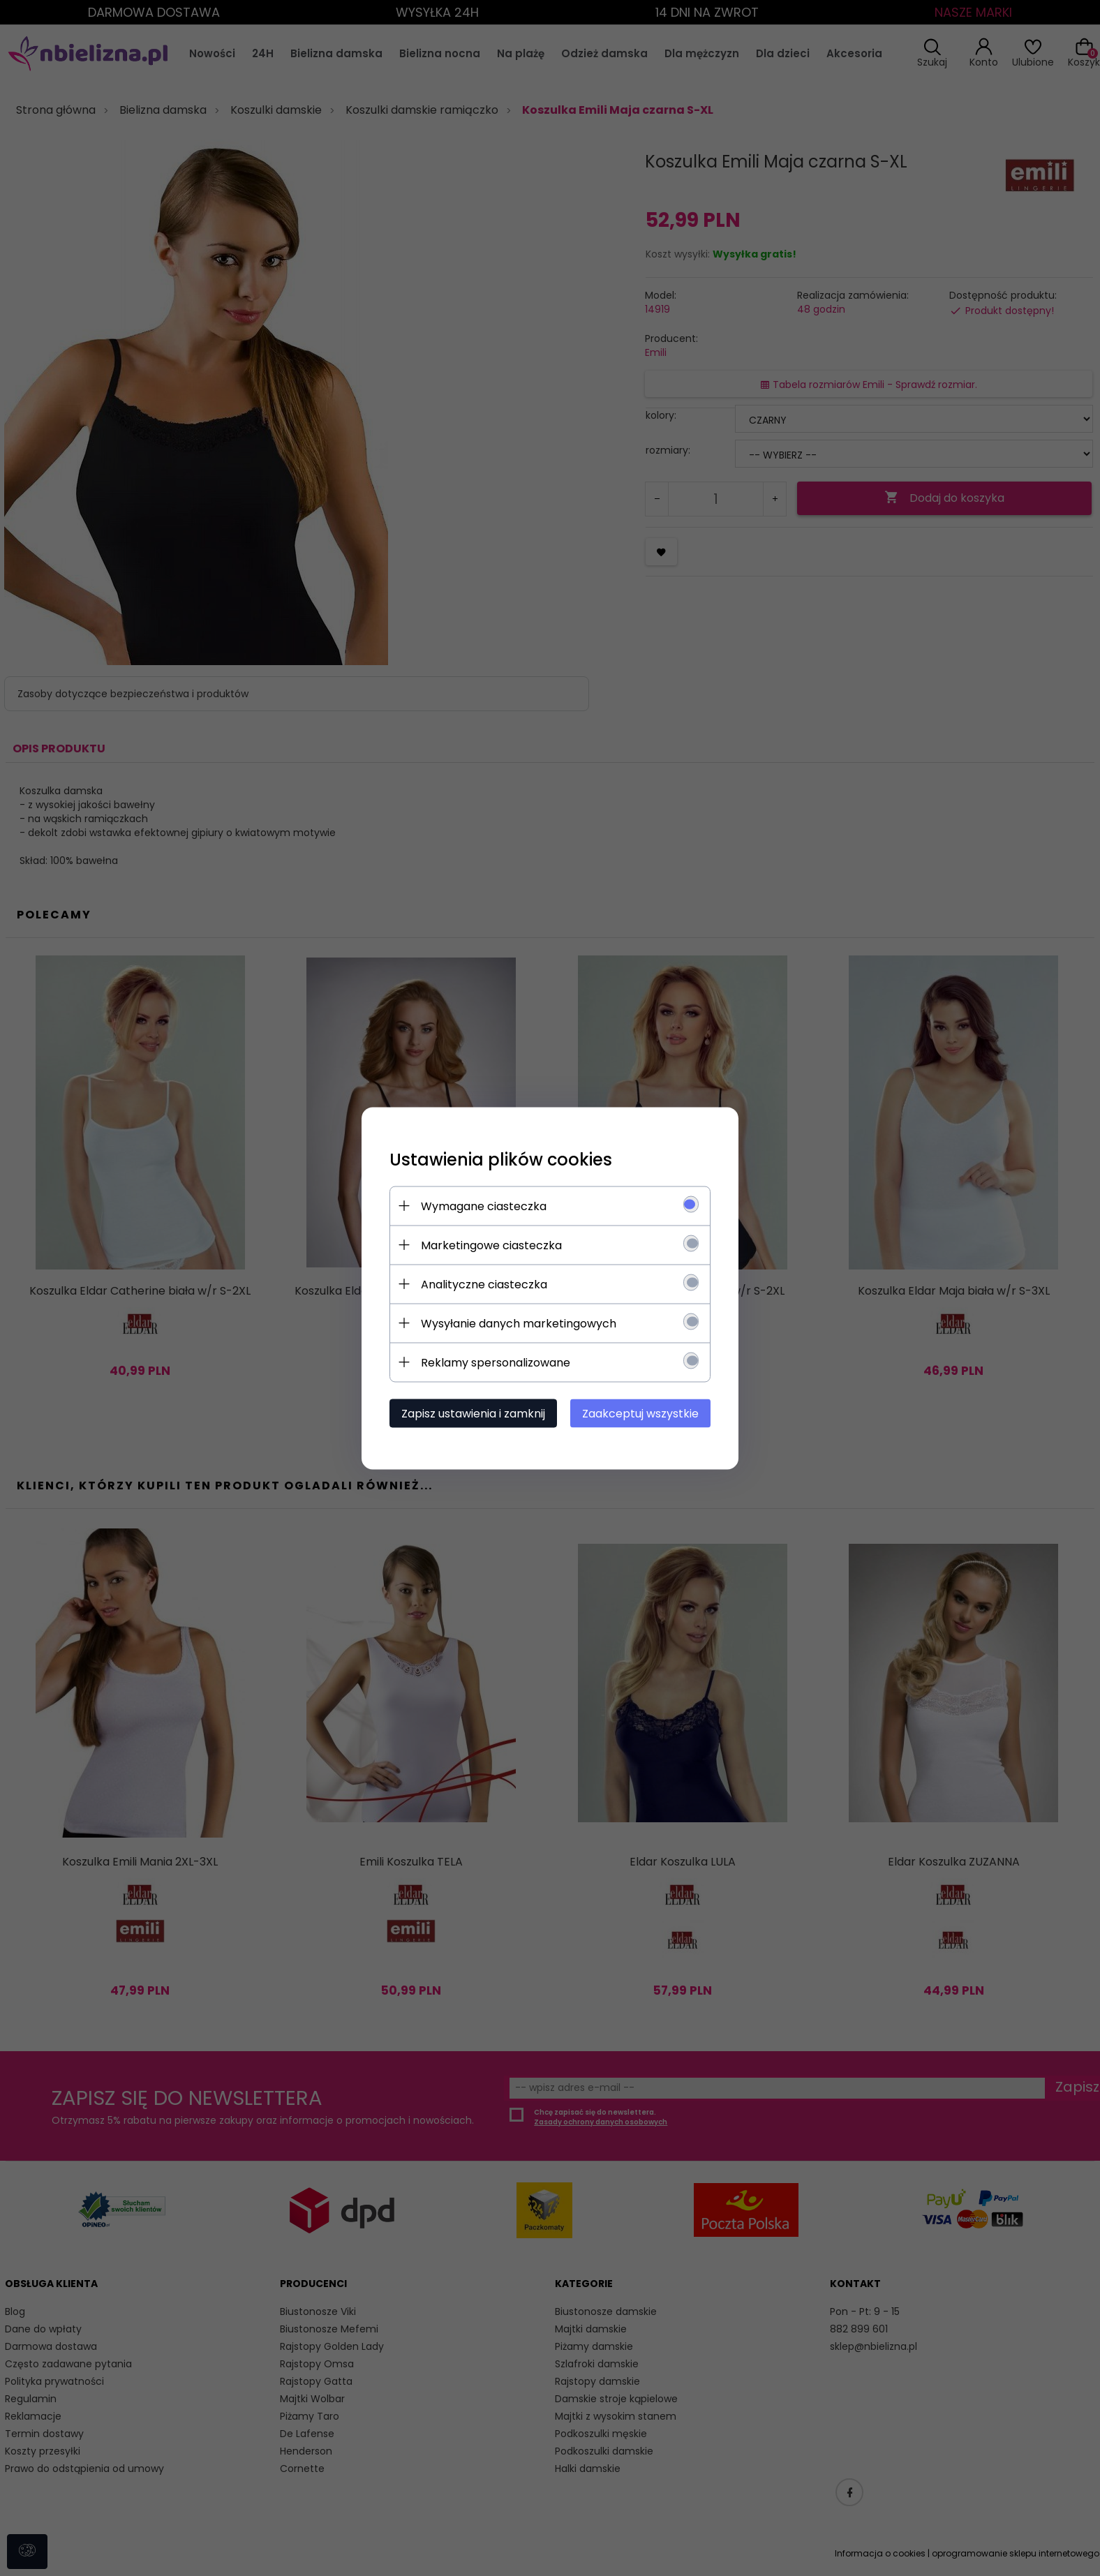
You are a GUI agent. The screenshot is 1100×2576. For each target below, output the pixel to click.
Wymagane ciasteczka (484, 1206)
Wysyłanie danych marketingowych (518, 1323)
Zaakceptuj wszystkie (640, 1413)
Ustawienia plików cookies (500, 1159)
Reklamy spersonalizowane (495, 1362)
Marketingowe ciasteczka (491, 1245)
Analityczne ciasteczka (484, 1284)
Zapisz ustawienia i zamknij (473, 1413)
